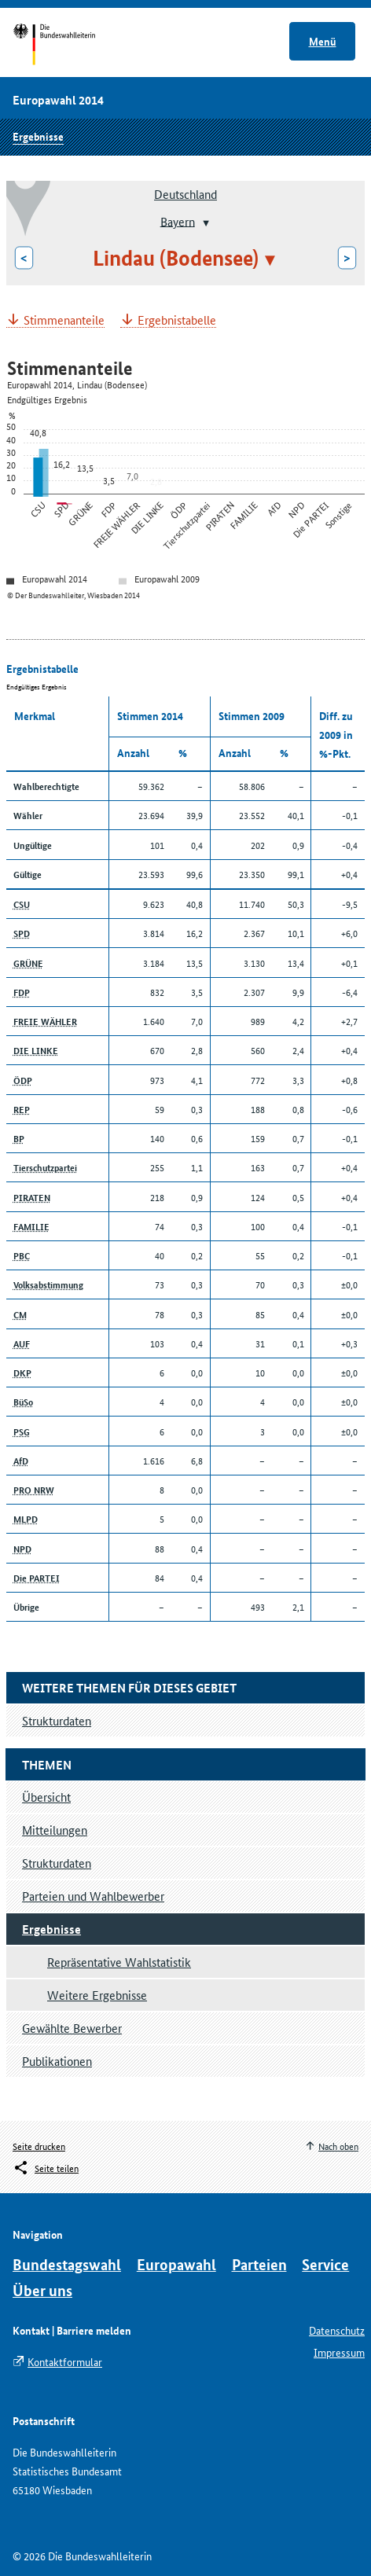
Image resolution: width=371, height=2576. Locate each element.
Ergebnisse (38, 136)
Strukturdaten (56, 1862)
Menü (322, 41)
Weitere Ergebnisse (97, 1994)
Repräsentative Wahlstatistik (119, 1961)
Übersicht (46, 1796)
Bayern (177, 220)
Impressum (339, 2352)
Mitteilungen (54, 1829)
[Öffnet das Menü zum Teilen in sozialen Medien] (46, 2168)
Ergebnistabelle (177, 320)
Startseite (69, 46)
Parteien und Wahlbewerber (93, 1895)
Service (325, 2264)
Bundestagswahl (67, 2264)
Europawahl (176, 2264)
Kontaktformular (65, 2361)
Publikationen (57, 2060)
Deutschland (185, 194)
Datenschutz (337, 2330)
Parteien (259, 2264)
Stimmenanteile (64, 320)
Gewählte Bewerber (72, 2027)
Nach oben (338, 2145)
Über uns (42, 2290)
